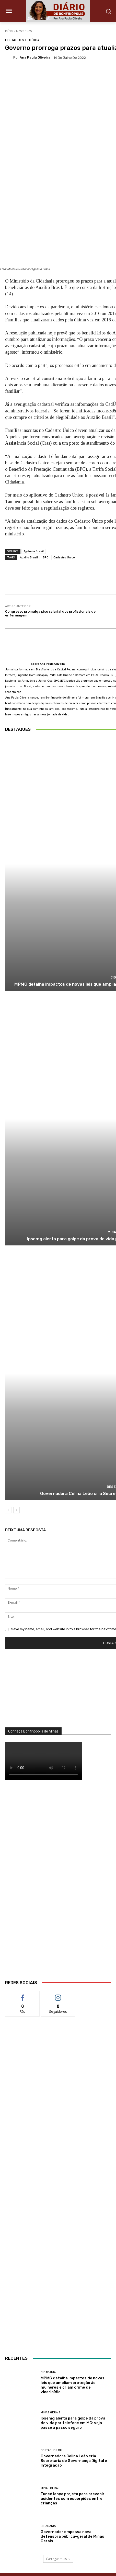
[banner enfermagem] (58, 2204)
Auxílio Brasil (29, 557)
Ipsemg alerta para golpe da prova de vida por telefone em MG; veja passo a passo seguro (73, 2423)
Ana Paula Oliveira (35, 57)
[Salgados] (58, 2349)
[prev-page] (8, 1510)
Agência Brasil (34, 551)
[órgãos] (58, 1692)
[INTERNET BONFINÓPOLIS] (58, 2095)
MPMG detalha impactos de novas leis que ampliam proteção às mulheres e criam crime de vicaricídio (73, 2385)
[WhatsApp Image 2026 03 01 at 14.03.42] (58, 1885)
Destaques (24, 31)
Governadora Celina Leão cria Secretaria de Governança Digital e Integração (74, 2461)
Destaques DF (51, 2450)
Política (32, 40)
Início (9, 31)
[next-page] (16, 1510)
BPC (45, 557)
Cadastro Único (64, 557)
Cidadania (48, 2372)
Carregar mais (58, 2559)
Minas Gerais (50, 2412)
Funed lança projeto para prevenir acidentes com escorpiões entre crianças (73, 2498)
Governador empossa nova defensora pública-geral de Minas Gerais (72, 2537)
